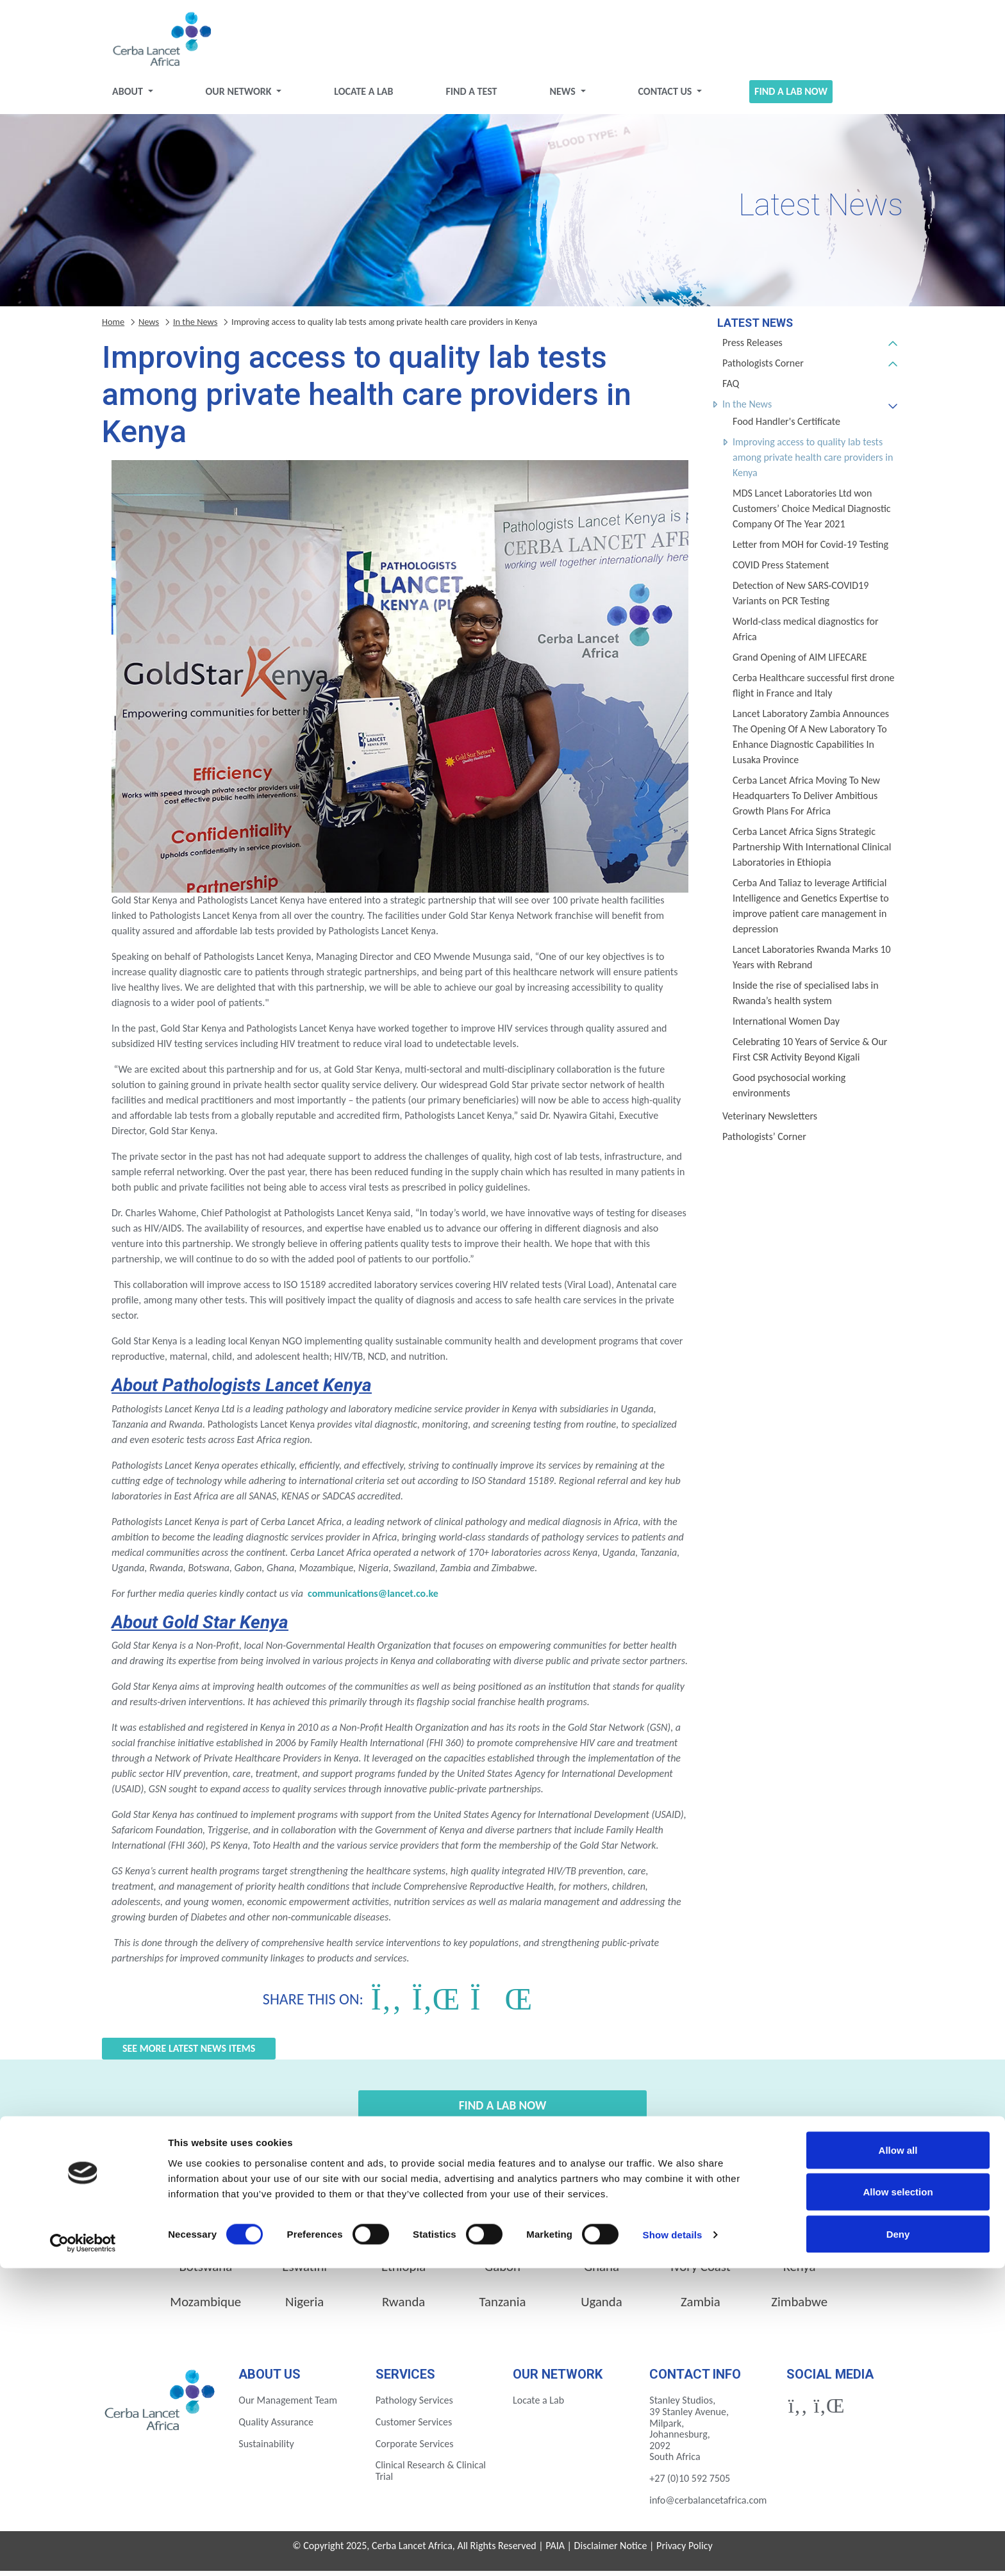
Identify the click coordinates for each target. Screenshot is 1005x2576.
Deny (898, 2541)
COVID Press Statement (781, 570)
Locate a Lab (363, 96)
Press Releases (752, 348)
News (563, 96)
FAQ (730, 389)
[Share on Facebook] (386, 2004)
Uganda (601, 2307)
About (128, 96)
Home (113, 327)
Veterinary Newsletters (769, 1121)
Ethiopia (403, 2271)
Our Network (240, 96)
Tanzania (502, 2307)
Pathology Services (414, 2405)
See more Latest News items (188, 2053)
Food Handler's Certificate (786, 426)
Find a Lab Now (790, 96)
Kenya (799, 2271)
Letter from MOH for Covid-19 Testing (810, 549)
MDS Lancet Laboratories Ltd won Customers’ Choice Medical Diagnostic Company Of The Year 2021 (812, 513)
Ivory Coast (700, 2271)
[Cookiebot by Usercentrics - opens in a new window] (83, 2551)
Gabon (502, 2271)
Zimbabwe (799, 2307)
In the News (747, 409)
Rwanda (403, 2307)
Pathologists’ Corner (764, 1141)
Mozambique (205, 2307)
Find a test (471, 96)
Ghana (601, 2271)
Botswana (205, 2271)
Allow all (898, 2457)
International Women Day (786, 1026)
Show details (672, 2543)
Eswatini (304, 2271)
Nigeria (304, 2307)
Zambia (700, 2307)
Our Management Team (287, 2405)
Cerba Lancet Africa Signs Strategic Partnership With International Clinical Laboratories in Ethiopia (812, 851)
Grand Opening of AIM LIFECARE (800, 662)
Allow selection (898, 2500)
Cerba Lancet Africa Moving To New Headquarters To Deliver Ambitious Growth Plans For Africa (806, 800)
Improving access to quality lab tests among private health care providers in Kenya (813, 462)
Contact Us (666, 96)
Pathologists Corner (763, 368)
